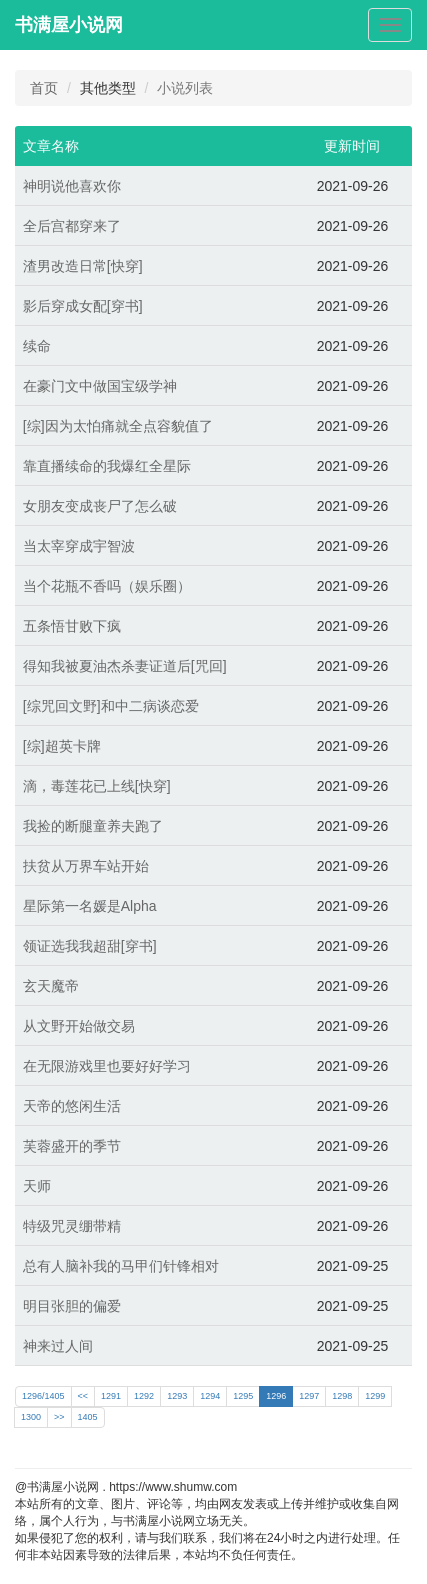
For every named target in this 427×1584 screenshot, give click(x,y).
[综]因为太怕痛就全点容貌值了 (118, 426)
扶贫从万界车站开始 (86, 866)
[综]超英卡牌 (62, 746)
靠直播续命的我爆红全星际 (107, 466)
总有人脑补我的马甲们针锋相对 (121, 1266)
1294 (210, 1396)
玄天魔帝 (51, 986)
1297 (309, 1396)
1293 (177, 1396)
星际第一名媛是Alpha (90, 906)
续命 (37, 346)
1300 (31, 1417)
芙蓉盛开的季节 (72, 1146)
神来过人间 (58, 1346)
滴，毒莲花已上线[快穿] (97, 786)
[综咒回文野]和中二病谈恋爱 (111, 706)
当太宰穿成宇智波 (79, 546)
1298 (342, 1396)
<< (83, 1396)
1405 (88, 1417)
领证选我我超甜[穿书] (90, 946)
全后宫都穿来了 (72, 226)
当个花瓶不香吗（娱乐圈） (107, 586)
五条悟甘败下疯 (72, 626)
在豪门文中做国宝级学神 (100, 386)
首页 (44, 88)
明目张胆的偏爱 (72, 1306)
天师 (37, 1186)
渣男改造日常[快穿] (83, 266)
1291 (111, 1396)
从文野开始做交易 (79, 1026)
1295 (243, 1396)
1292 (144, 1396)
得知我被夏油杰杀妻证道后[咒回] (125, 666)
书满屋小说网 (69, 25)
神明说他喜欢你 (72, 186)
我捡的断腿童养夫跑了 (93, 826)
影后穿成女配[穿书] (83, 306)
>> (59, 1417)
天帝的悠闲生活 (72, 1106)
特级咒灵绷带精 (72, 1226)
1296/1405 (43, 1396)
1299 (375, 1396)
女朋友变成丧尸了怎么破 (100, 506)
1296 (276, 1396)
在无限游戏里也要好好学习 (107, 1066)
